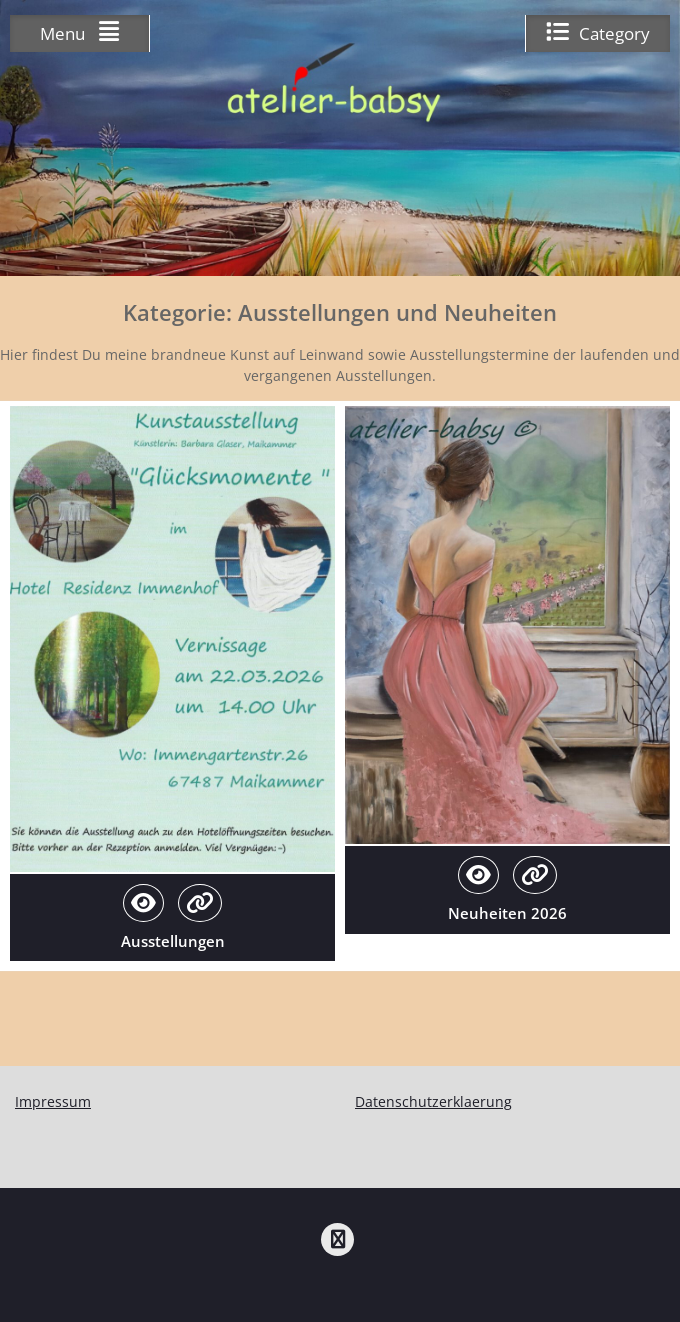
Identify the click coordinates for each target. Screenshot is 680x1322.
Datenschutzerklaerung (433, 1101)
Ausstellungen (173, 941)
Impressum (53, 1101)
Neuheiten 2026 (507, 913)
